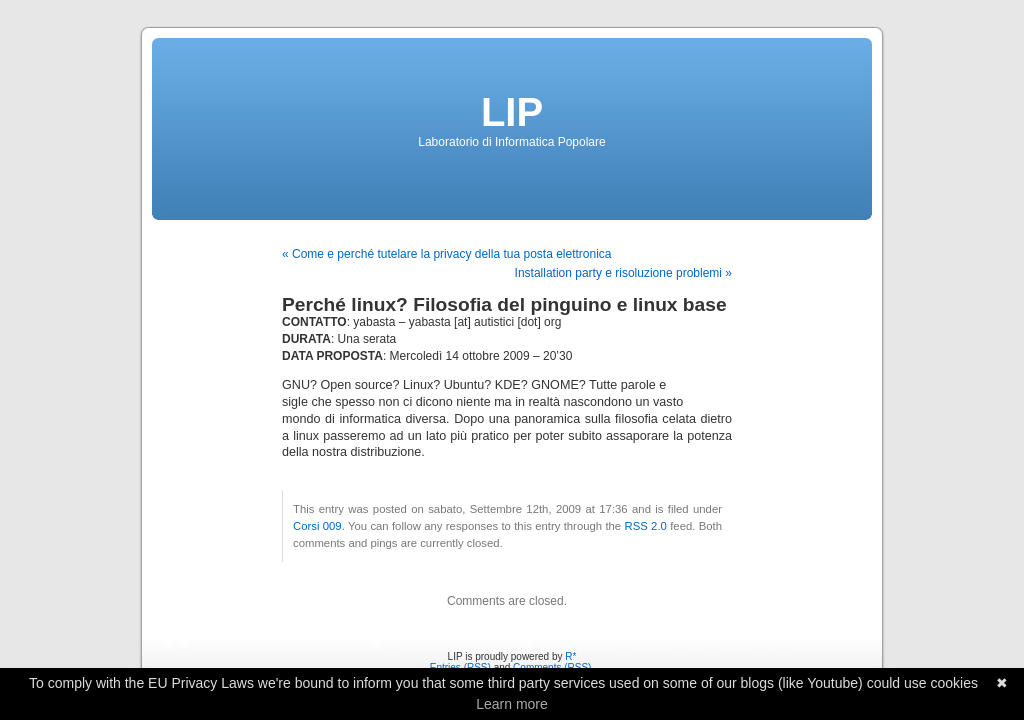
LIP (512, 112)
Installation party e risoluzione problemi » (623, 273)
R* (570, 656)
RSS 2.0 (645, 526)
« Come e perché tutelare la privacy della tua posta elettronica (447, 254)
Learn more (512, 704)
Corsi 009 (317, 526)
